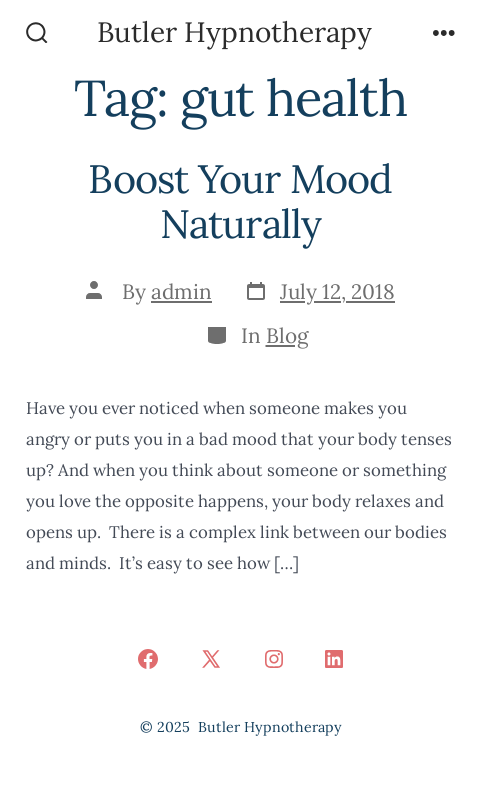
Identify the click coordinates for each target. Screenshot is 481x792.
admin (181, 291)
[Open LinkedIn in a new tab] (334, 659)
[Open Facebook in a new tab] (148, 659)
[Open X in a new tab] (211, 659)
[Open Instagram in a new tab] (274, 659)
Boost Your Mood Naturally (240, 201)
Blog (287, 335)
